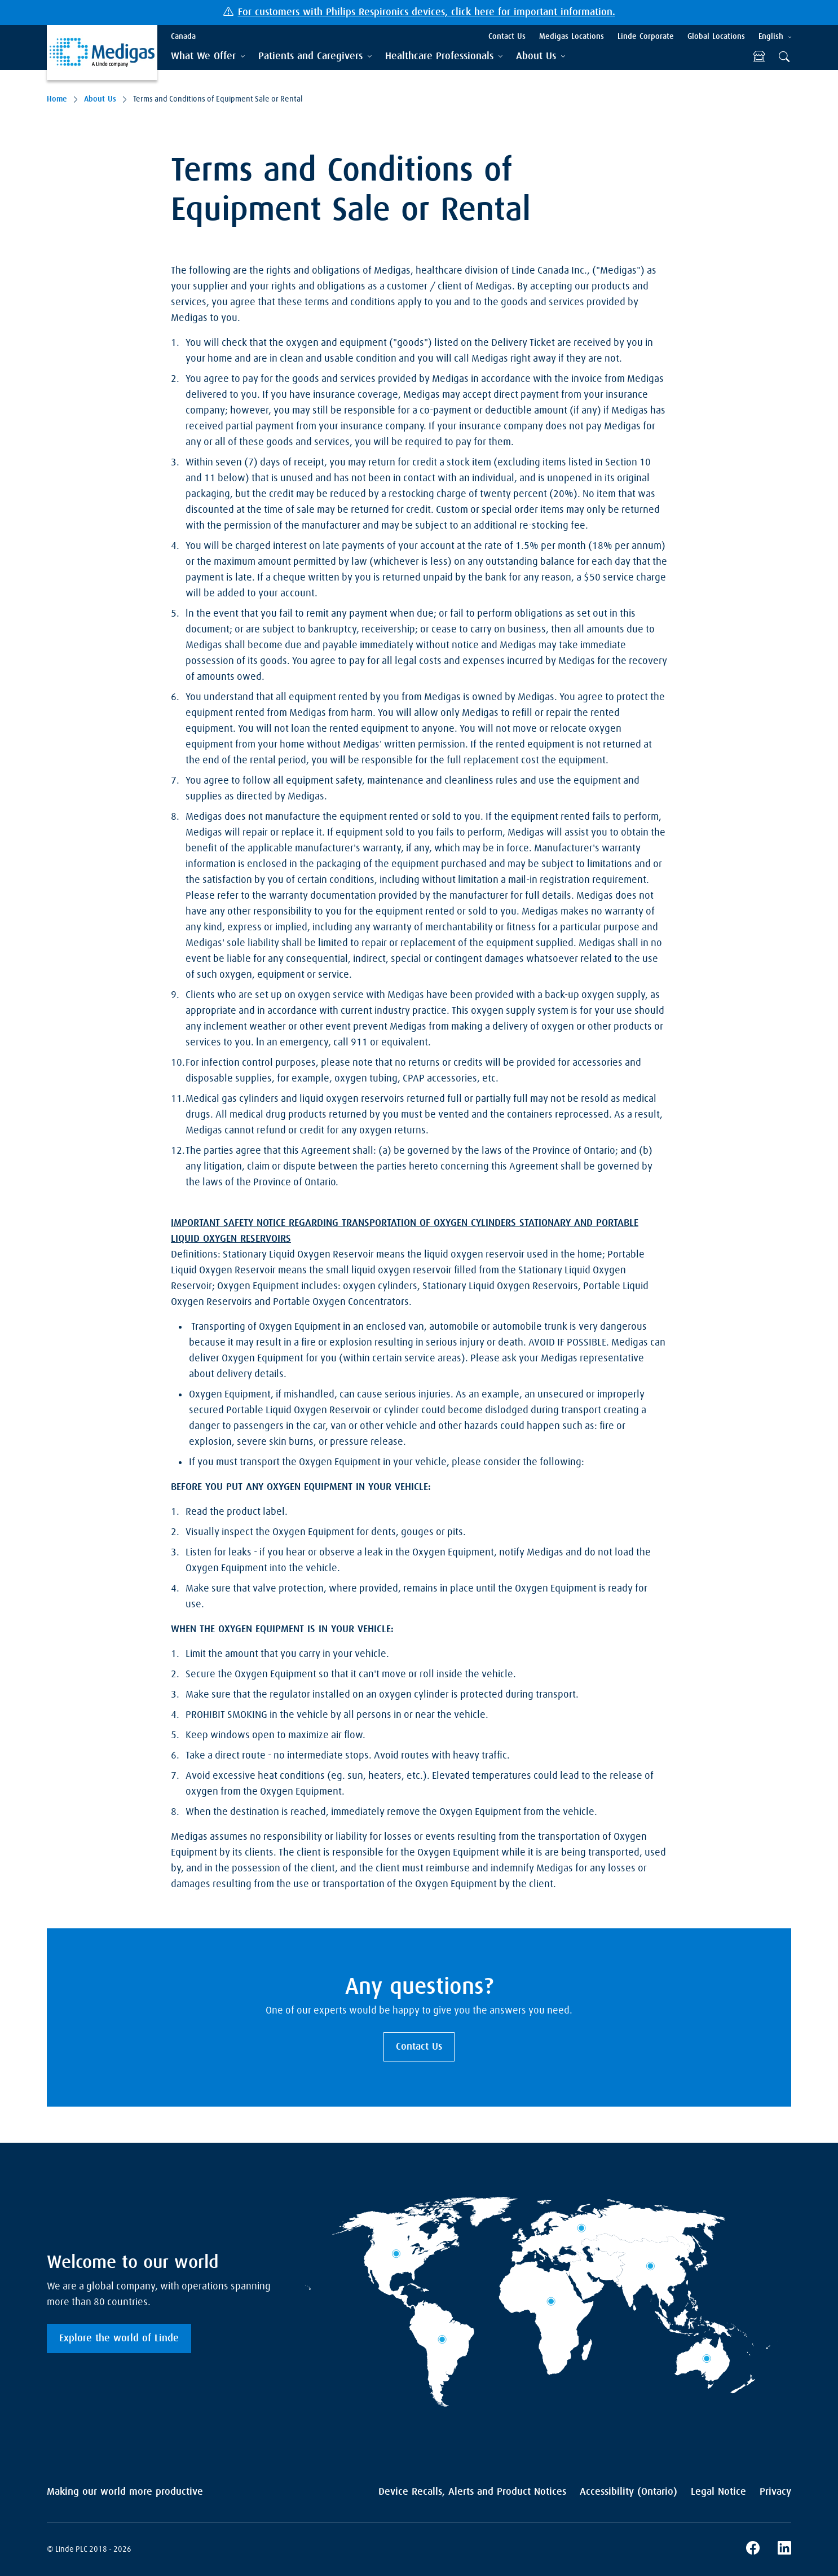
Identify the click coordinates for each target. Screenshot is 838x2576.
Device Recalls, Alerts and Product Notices (472, 2492)
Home (57, 99)
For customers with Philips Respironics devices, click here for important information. (426, 12)
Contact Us (419, 2047)
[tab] (208, 57)
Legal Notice (718, 2492)
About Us (100, 99)
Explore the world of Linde (119, 2338)
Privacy (775, 2492)
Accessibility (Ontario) (628, 2492)
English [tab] (770, 37)
